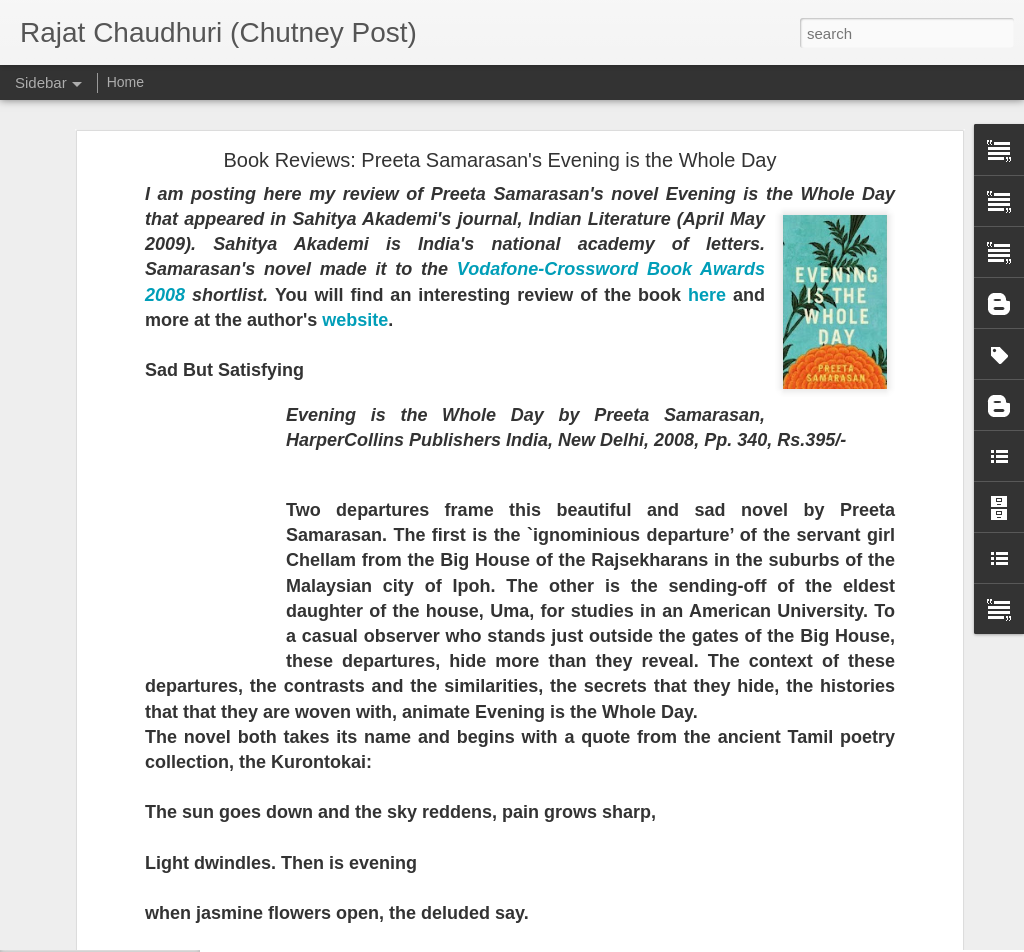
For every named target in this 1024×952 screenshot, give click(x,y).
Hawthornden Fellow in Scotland (135, 797)
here (707, 105)
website (355, 130)
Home (125, 82)
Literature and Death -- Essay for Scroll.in (159, 932)
